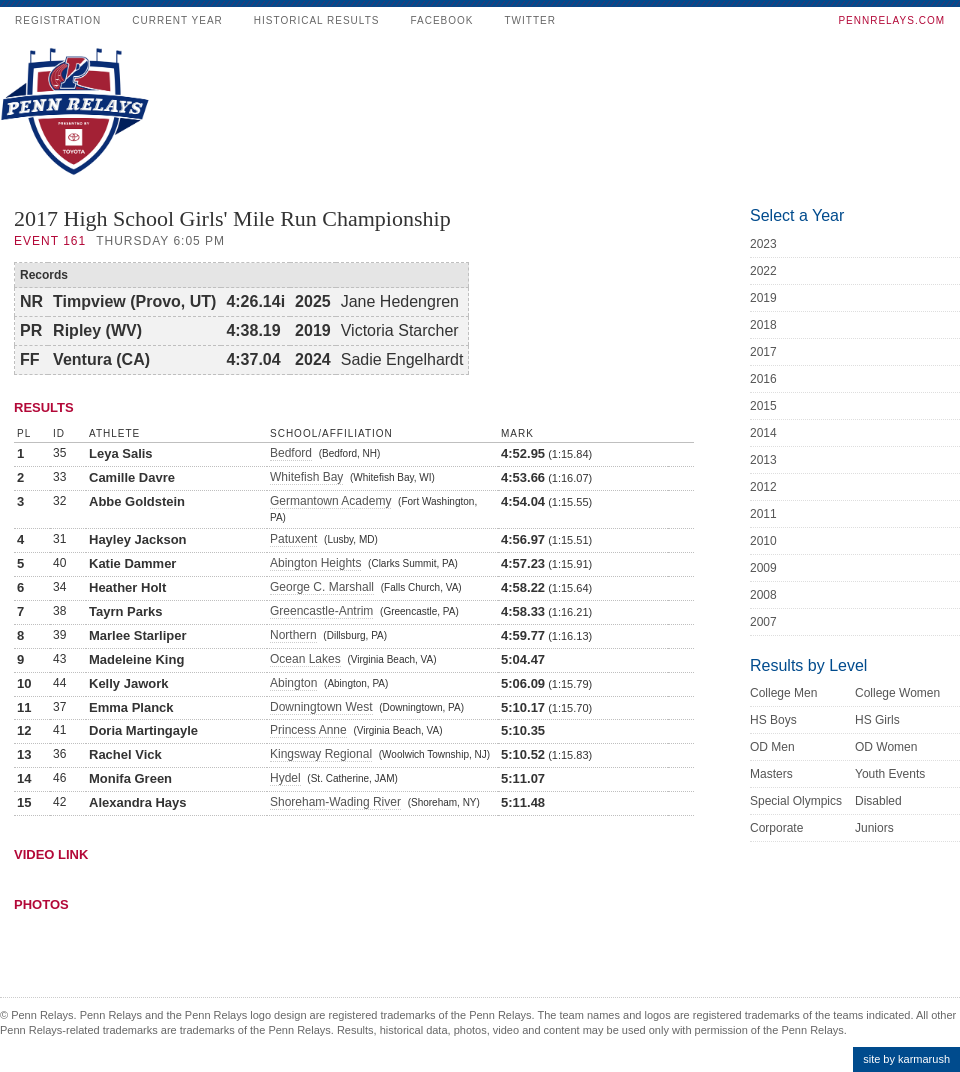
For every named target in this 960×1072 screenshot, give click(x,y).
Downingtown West (321, 707)
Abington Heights (315, 563)
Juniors (874, 828)
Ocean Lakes (305, 659)
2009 (763, 568)
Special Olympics (796, 801)
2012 (763, 487)
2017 (763, 352)
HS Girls (877, 720)
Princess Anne (308, 730)
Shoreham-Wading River (335, 802)
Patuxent (293, 539)
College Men (783, 693)
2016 (763, 379)
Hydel (285, 778)
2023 (763, 244)
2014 (763, 433)
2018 (763, 325)
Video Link (51, 854)
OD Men (772, 747)
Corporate (776, 828)
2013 (763, 460)
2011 (763, 514)
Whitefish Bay (306, 477)
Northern (293, 635)
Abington (293, 683)
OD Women (886, 747)
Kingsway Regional (321, 754)
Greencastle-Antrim (321, 611)
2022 (763, 271)
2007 (763, 622)
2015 (763, 406)
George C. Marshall (322, 587)
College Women (897, 693)
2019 (763, 298)
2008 (763, 595)
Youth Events (890, 774)
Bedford (291, 453)
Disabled (878, 801)
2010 (763, 541)
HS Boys (773, 720)
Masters (771, 774)
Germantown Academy (330, 501)
